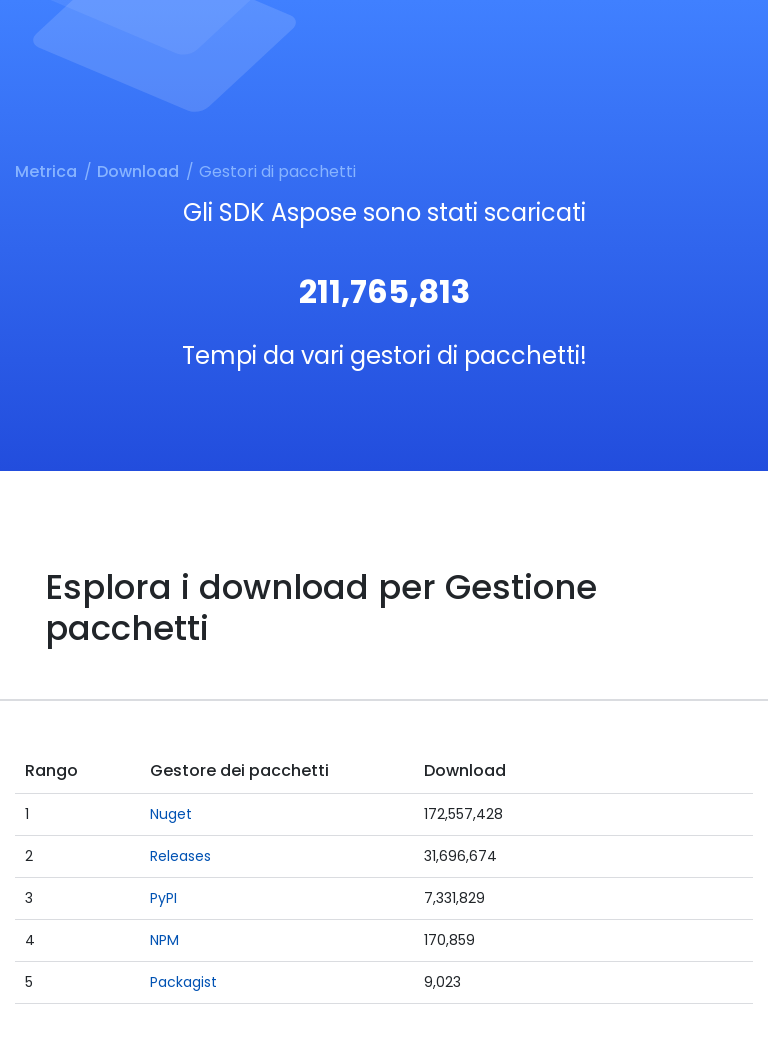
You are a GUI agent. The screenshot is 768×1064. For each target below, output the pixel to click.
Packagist (183, 982)
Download (138, 171)
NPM (164, 940)
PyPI (163, 898)
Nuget (171, 814)
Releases (180, 856)
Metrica (46, 171)
